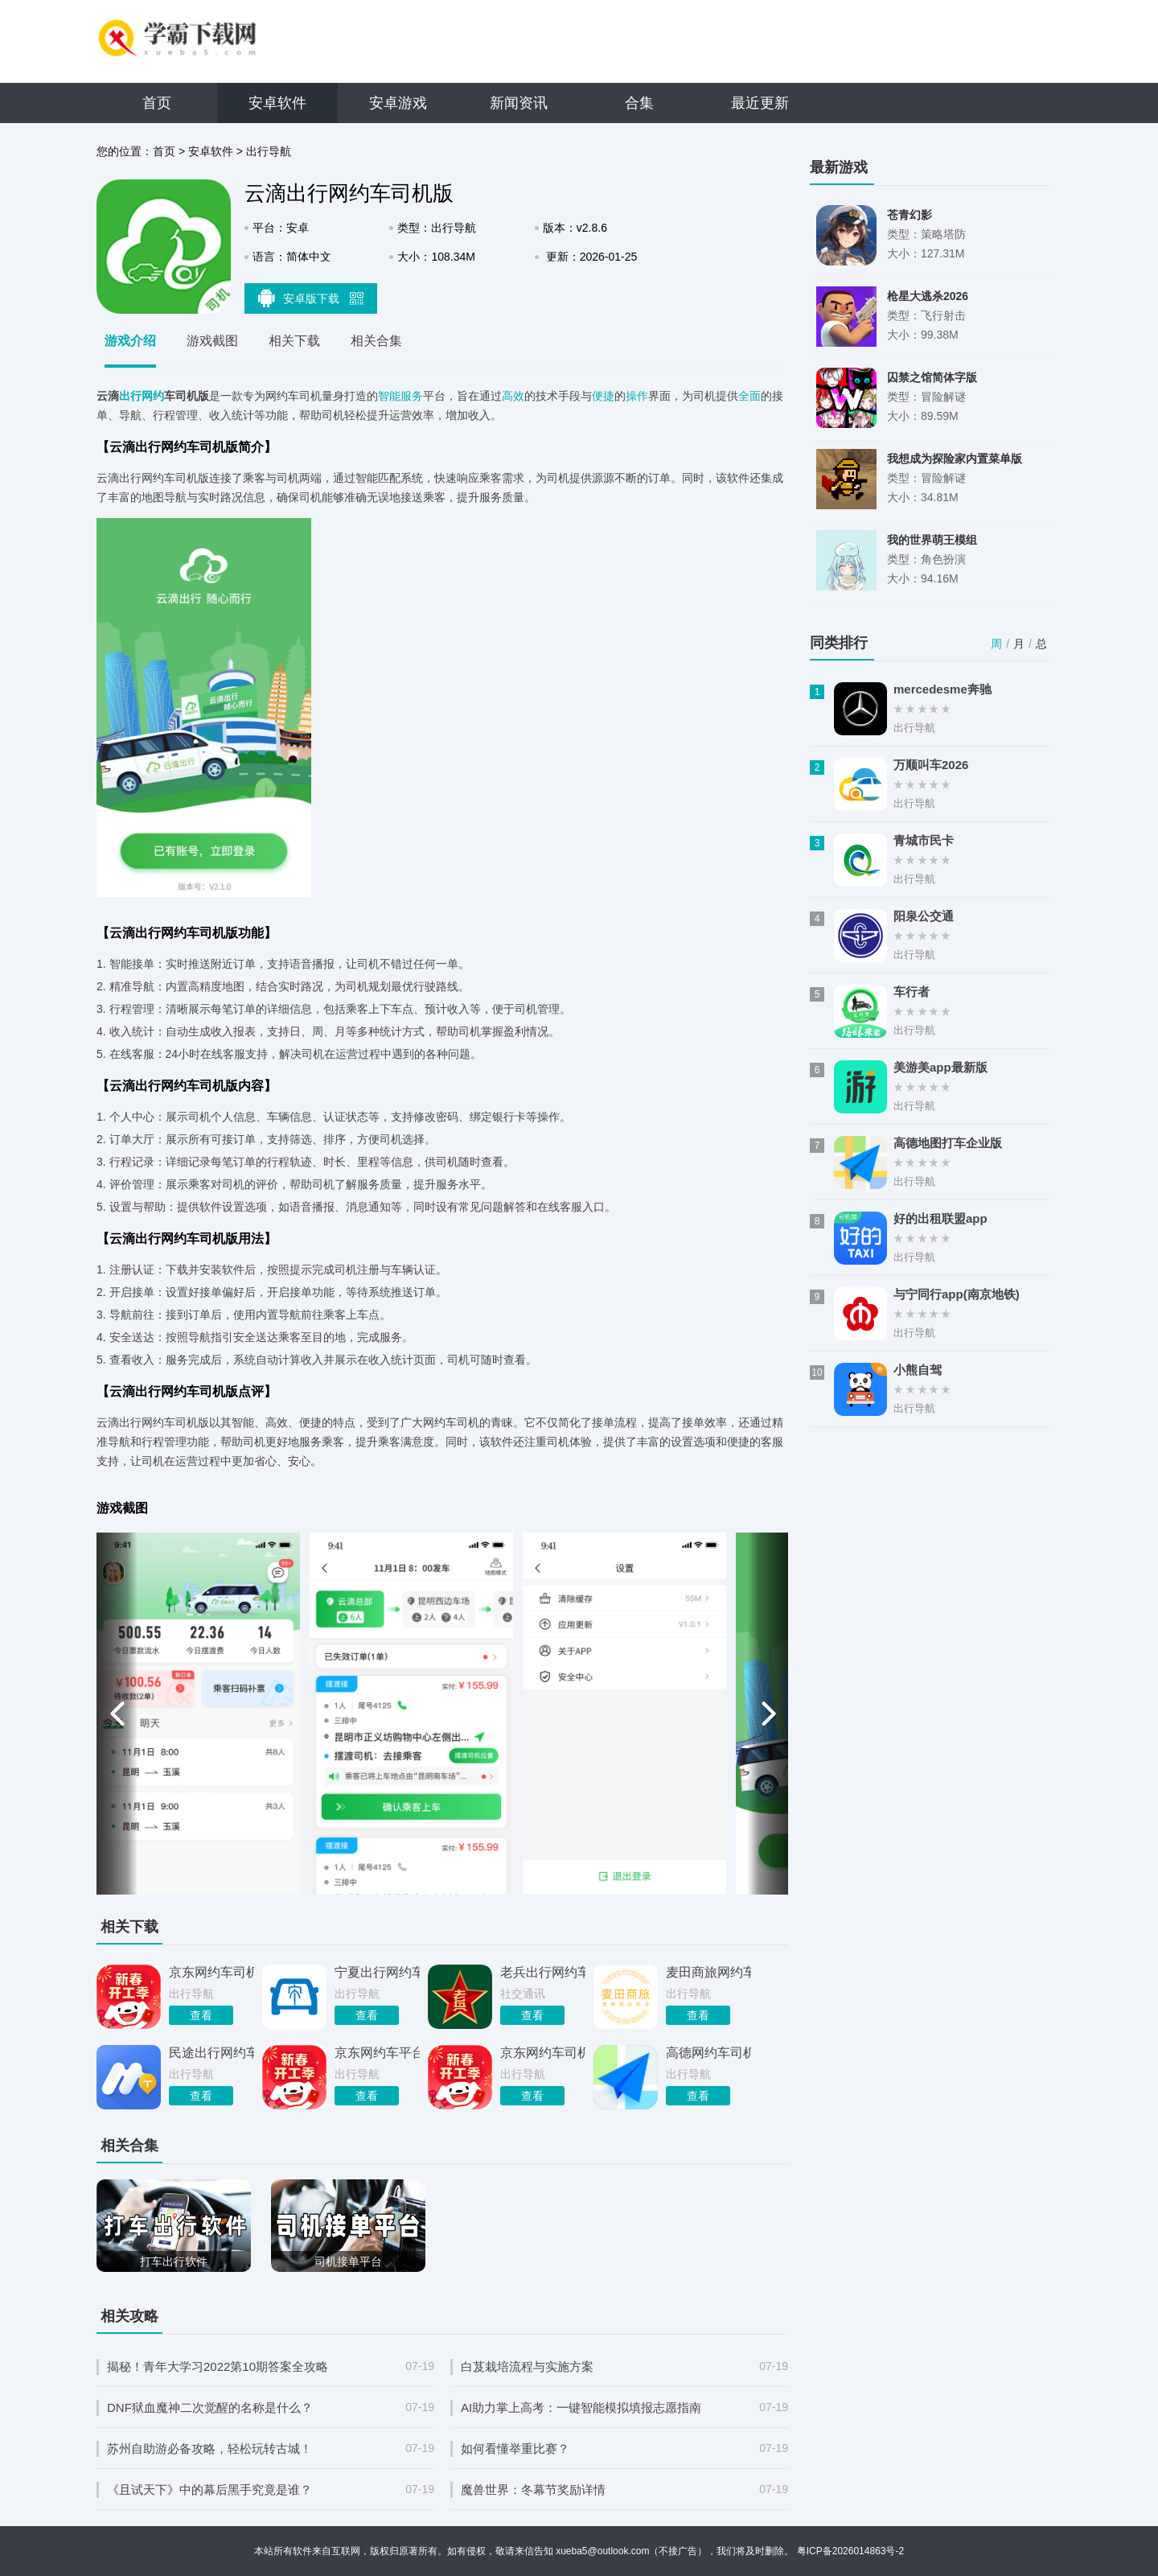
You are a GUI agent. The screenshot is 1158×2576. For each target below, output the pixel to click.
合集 (639, 103)
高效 (513, 395)
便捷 (603, 395)
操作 (637, 395)
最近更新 (760, 103)
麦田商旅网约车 (708, 1972)
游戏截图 (212, 341)
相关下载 (294, 341)
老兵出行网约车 (542, 1972)
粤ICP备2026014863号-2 (850, 2551)
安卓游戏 (398, 103)
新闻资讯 (519, 103)
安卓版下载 (311, 297)
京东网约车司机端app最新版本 (542, 2053)
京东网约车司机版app (211, 1972)
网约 (153, 395)
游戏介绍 (130, 341)
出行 (130, 395)
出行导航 (268, 151)
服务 (411, 395)
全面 (749, 395)
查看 (201, 2015)
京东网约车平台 (377, 2053)
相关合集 (376, 341)
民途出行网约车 (211, 2053)
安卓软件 (277, 103)
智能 (389, 395)
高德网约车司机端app (708, 2053)
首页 (156, 103)
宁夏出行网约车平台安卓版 (377, 1972)
